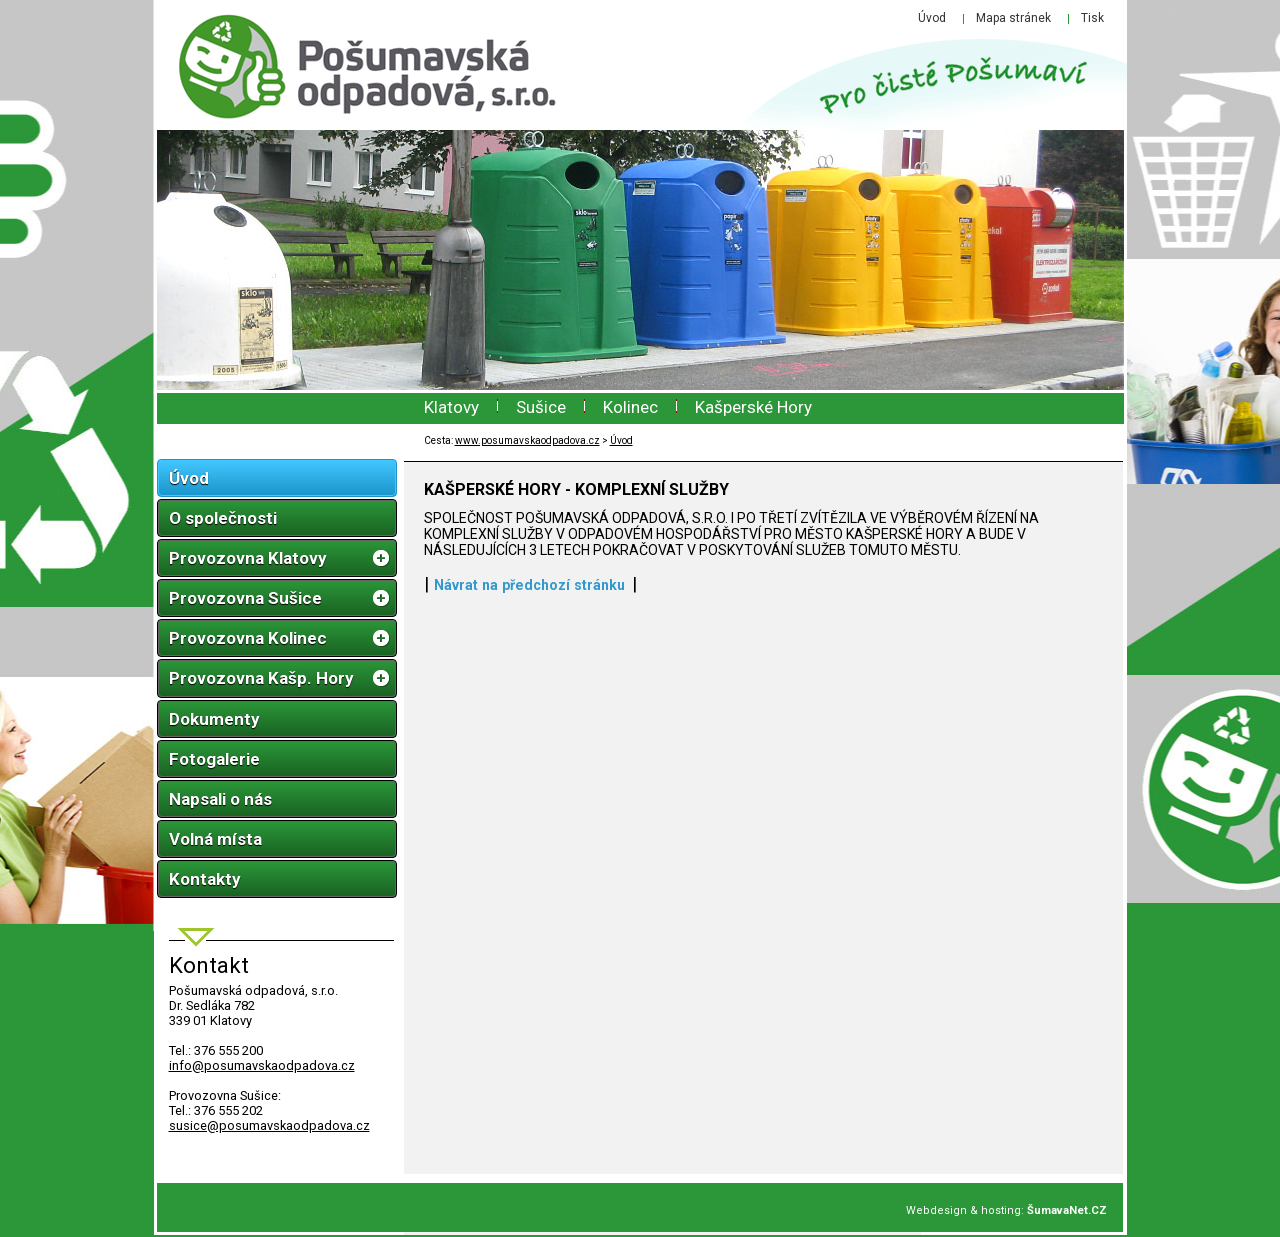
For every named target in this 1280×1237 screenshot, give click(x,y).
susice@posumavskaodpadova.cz (269, 1125)
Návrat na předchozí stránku (529, 585)
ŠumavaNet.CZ (1067, 1210)
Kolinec (630, 407)
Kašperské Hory (753, 407)
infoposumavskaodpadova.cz (262, 1065)
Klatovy (451, 407)
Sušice (541, 407)
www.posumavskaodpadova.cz (527, 440)
